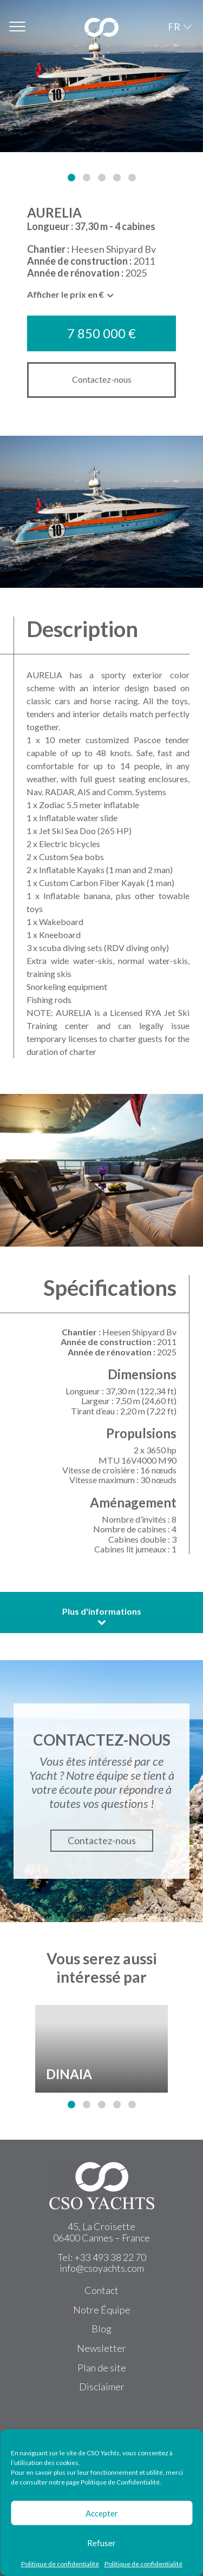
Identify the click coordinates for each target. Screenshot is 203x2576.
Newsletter (101, 2348)
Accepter (102, 2513)
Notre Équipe (101, 2310)
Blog (101, 2329)
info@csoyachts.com (102, 2268)
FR (174, 26)
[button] (71, 177)
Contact (101, 2290)
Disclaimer (102, 2387)
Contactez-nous (102, 379)
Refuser (101, 2543)
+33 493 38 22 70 (110, 2257)
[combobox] (71, 297)
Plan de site (101, 2368)
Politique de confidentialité (60, 2564)
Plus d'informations (101, 1616)
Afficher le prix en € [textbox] (65, 294)
